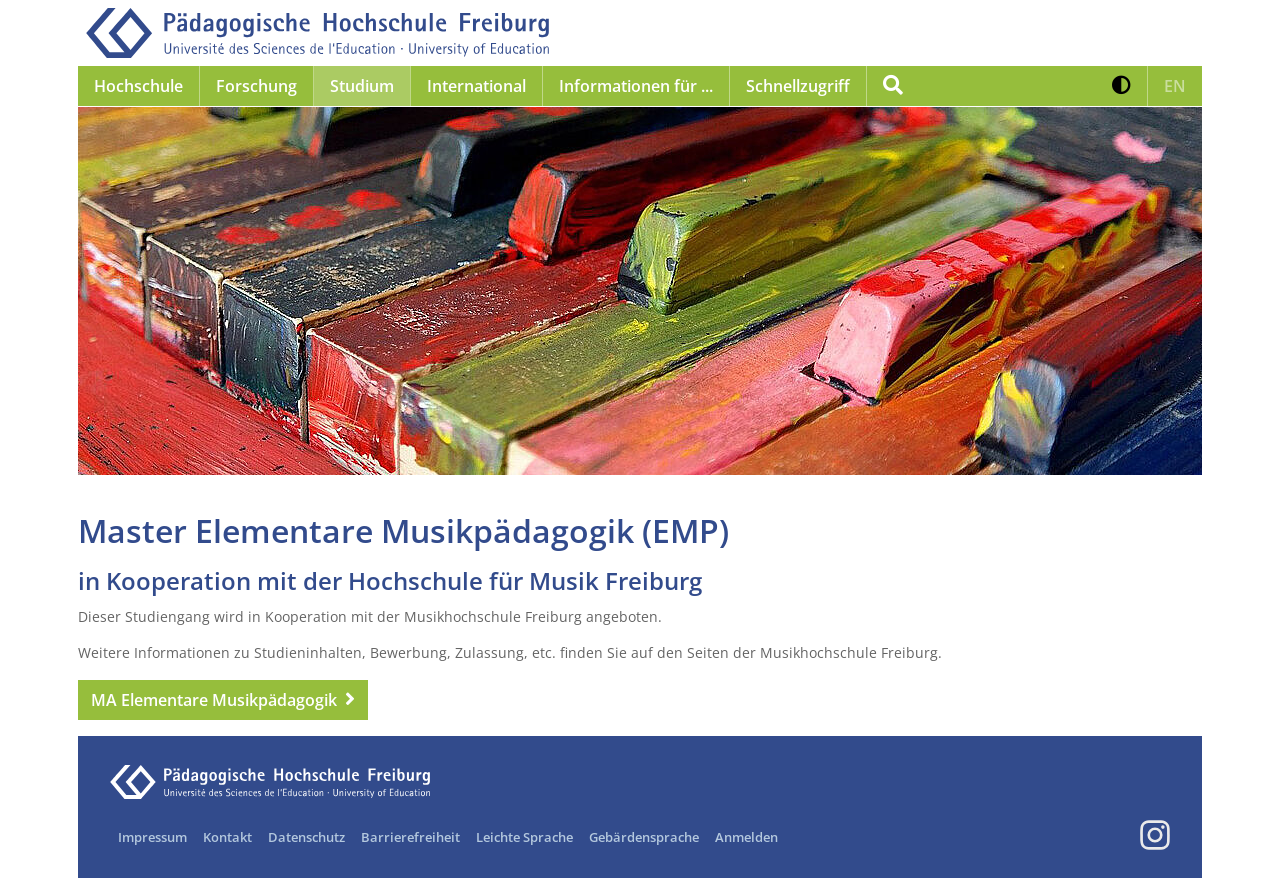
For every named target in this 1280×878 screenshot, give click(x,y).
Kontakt (227, 837)
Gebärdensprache (644, 837)
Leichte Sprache (524, 837)
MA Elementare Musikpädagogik (214, 700)
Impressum (152, 837)
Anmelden (746, 837)
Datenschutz (306, 837)
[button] (1121, 86)
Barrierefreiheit (410, 837)
